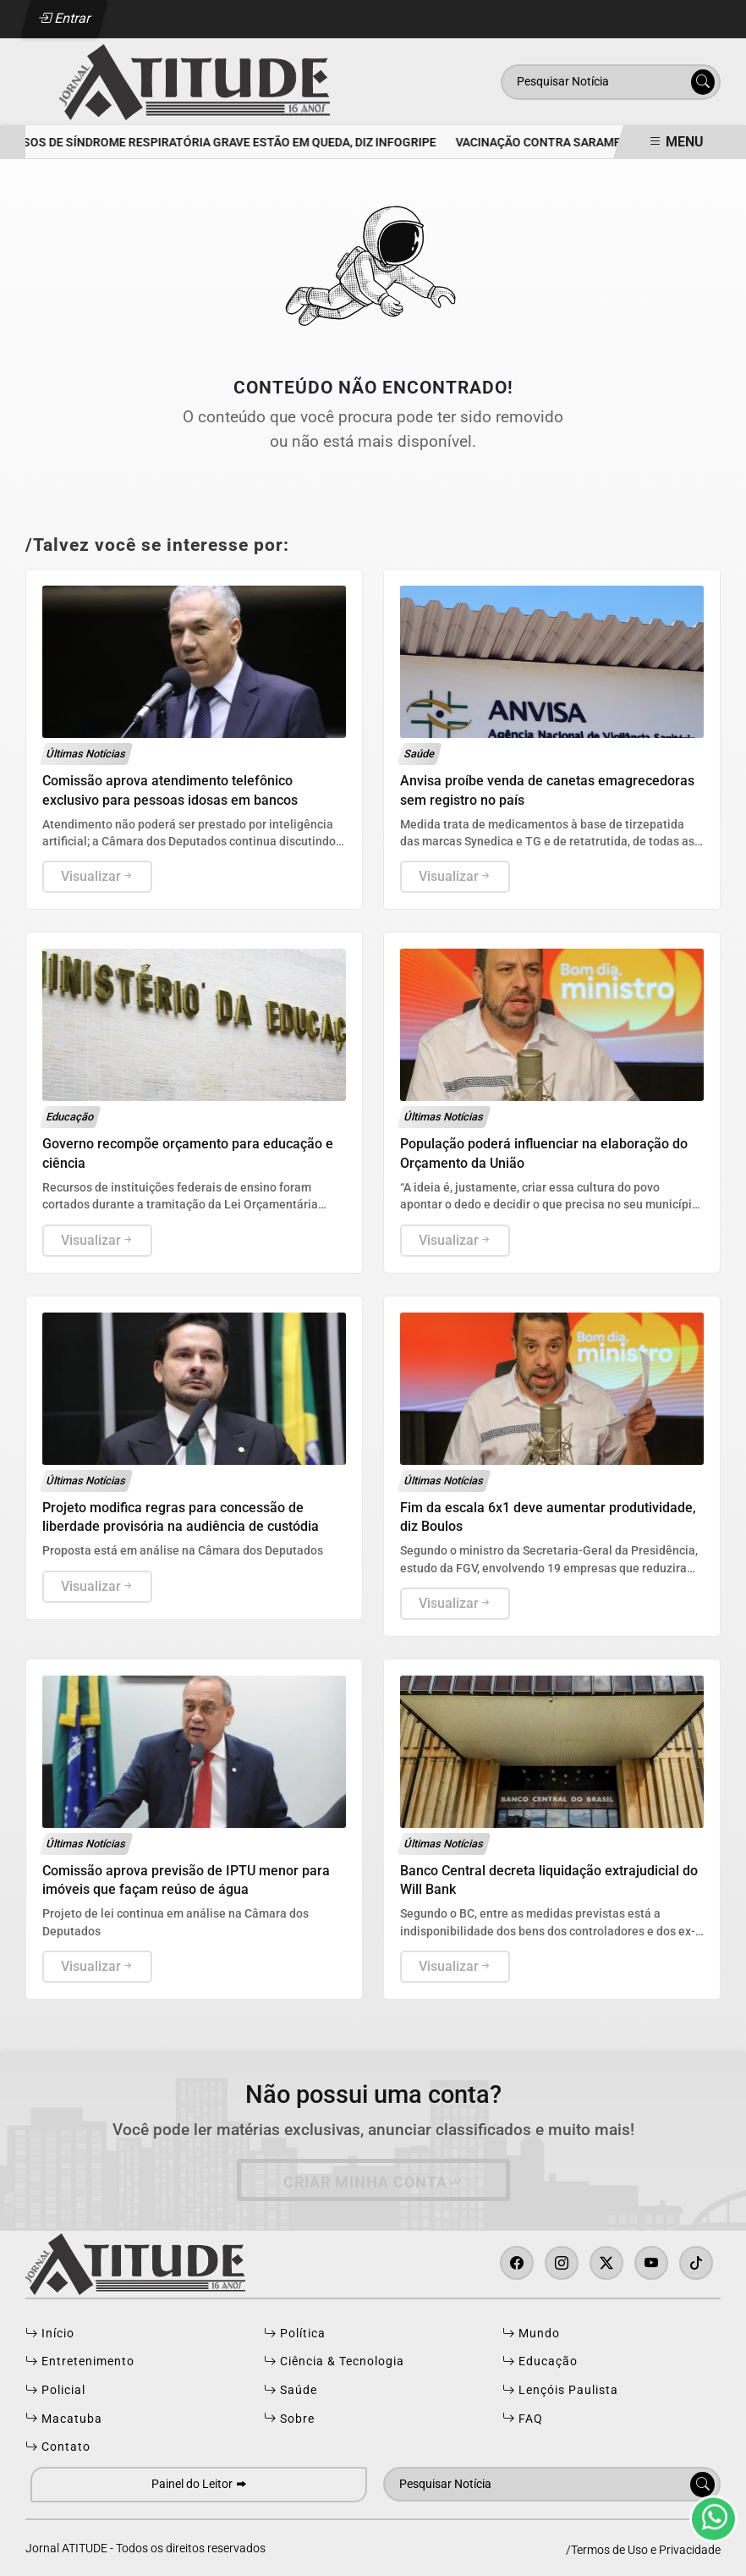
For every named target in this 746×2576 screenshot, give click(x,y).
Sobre (289, 2419)
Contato (58, 2447)
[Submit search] (703, 82)
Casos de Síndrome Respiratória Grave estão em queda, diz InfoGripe (226, 142)
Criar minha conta (373, 2182)
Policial (55, 2390)
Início (49, 2334)
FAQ (522, 2419)
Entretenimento (79, 2362)
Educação (540, 2362)
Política (295, 2334)
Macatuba (63, 2419)
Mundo (531, 2334)
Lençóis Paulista (560, 2390)
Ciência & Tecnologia (334, 2362)
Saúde (290, 2390)
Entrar (64, 18)
